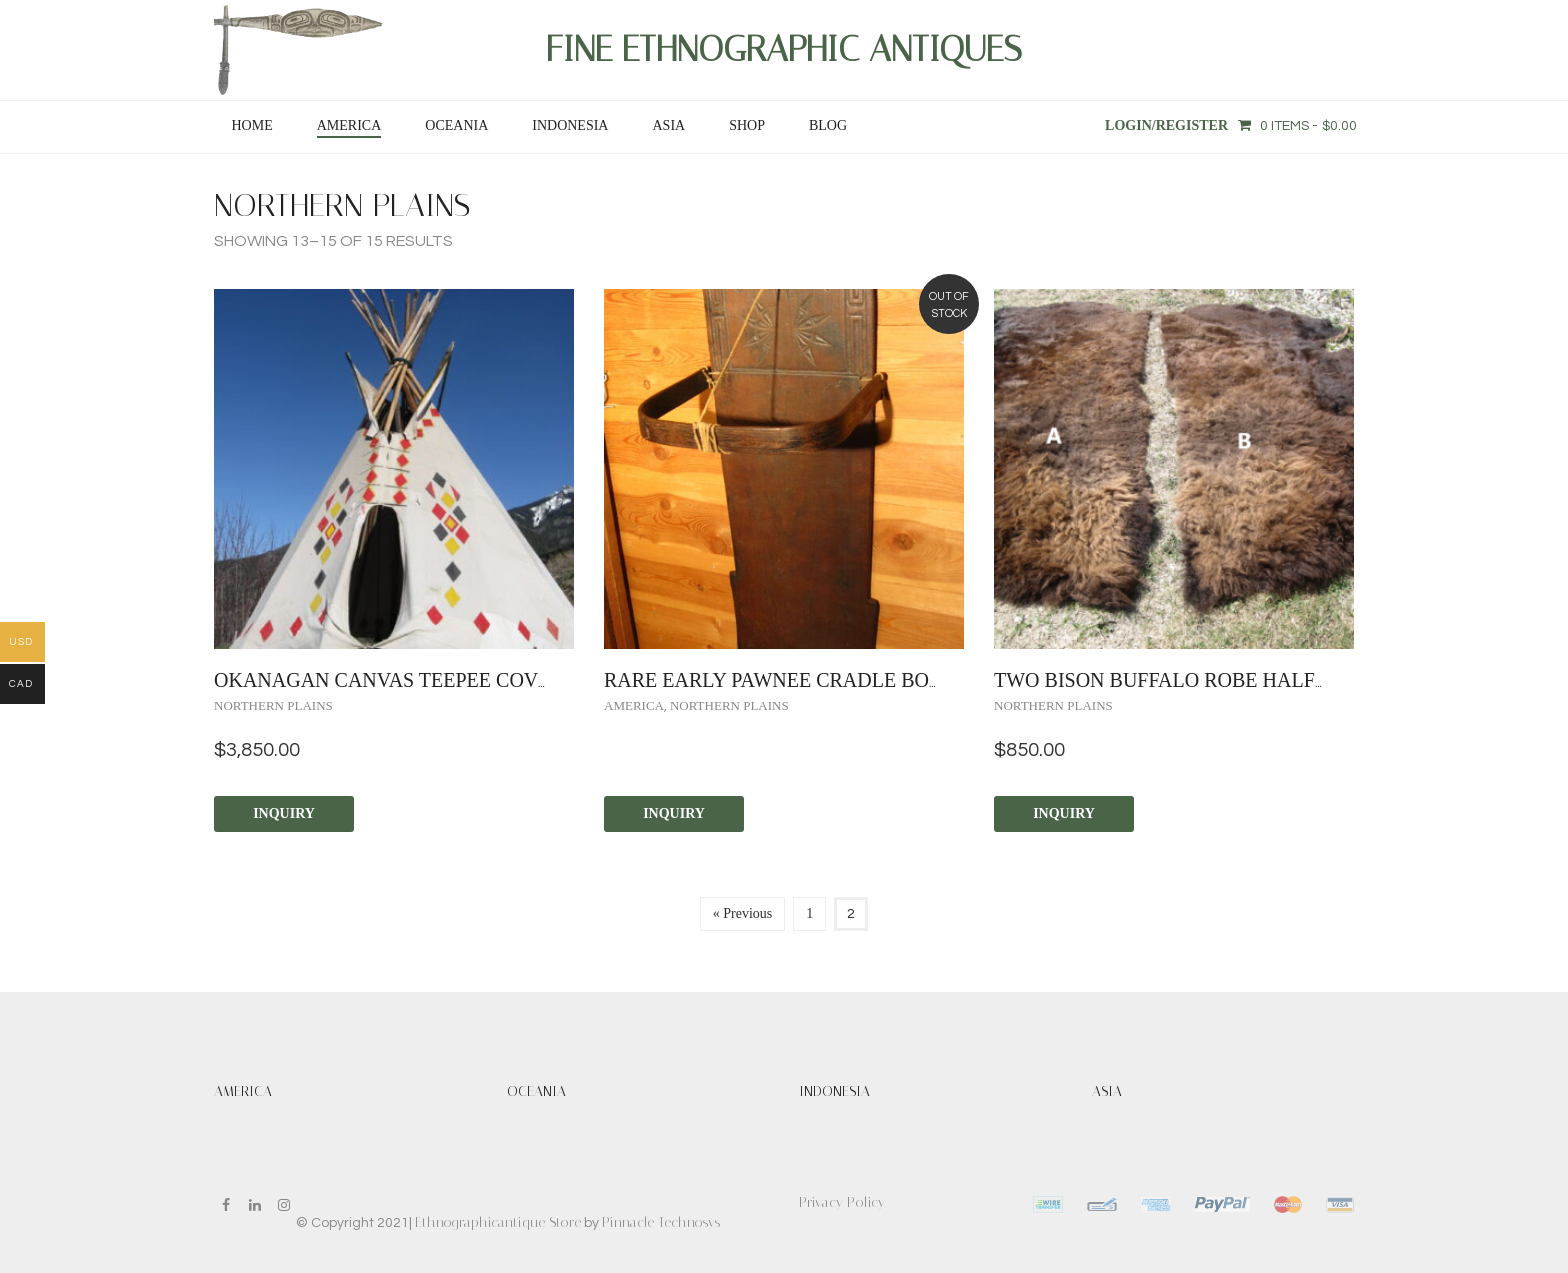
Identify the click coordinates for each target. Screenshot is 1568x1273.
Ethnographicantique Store (498, 1222)
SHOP (747, 125)
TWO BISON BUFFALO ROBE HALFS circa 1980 (1215, 680)
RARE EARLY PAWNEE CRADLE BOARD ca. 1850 (829, 680)
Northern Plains (273, 705)
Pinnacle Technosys (661, 1222)
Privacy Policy (842, 1202)
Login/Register (1166, 125)
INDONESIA (570, 125)
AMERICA (349, 125)
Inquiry (284, 813)
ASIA (668, 125)
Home (251, 125)
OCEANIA (456, 125)
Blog (828, 125)
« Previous (743, 913)
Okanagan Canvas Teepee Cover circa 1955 (444, 680)
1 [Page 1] (809, 913)
